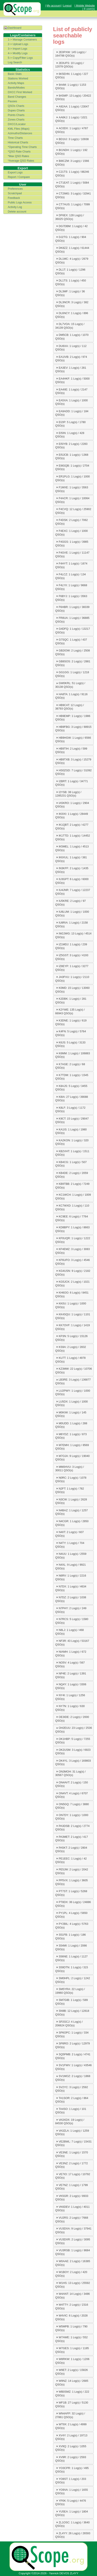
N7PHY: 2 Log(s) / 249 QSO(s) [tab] (70, 1610)
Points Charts (16, 115)
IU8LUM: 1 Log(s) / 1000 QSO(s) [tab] (72, 913)
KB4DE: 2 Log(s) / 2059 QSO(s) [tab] (71, 1174)
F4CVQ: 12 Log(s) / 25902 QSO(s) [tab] (73, 510)
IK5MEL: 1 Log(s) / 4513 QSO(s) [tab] (72, 848)
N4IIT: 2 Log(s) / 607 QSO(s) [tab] (69, 1533)
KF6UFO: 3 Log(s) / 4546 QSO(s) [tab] (72, 1261)
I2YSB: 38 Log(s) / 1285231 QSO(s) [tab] (68, 793)
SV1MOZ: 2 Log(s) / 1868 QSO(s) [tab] (72, 2078)
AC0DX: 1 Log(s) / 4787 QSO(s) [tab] (71, 130)
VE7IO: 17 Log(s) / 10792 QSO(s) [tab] (72, 2175)
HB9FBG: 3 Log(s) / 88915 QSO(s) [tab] (73, 728)
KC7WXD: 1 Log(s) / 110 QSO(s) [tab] (72, 1207)
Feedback (14, 197)
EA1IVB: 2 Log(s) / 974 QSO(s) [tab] (71, 358)
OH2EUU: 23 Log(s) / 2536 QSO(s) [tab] (73, 1729)
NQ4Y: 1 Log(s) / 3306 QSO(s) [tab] (70, 1686)
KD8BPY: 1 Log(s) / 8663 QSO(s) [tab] (72, 1229)
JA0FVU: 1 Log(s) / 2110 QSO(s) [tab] (72, 978)
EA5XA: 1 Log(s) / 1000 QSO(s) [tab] (71, 402)
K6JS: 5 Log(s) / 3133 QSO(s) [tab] (70, 1044)
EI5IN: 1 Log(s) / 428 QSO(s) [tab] (69, 434)
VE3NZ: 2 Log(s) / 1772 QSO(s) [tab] (71, 2165)
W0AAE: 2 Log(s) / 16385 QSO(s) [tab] (72, 2262)
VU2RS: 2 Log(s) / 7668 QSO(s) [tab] (71, 2219)
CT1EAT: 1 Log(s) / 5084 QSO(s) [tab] (72, 184)
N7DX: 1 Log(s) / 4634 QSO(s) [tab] (70, 1588)
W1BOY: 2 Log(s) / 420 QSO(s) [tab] (71, 2273)
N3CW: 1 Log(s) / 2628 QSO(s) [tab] (71, 1501)
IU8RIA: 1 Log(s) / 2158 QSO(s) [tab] (71, 924)
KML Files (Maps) (18, 128)
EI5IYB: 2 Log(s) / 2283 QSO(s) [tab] (71, 445)
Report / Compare (19, 177)
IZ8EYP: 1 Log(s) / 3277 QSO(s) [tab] (71, 967)
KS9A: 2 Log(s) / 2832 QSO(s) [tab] (70, 1348)
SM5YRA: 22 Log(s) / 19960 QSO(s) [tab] (70, 1990)
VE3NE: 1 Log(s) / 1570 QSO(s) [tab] (71, 2154)
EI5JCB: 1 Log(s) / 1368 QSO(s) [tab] (71, 456)
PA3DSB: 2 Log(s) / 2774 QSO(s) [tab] (72, 1827)
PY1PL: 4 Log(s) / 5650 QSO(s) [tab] (71, 1914)
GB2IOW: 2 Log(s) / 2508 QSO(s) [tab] (72, 652)
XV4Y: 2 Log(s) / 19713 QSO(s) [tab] (71, 2437)
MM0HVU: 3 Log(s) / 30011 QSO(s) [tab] (69, 1468)
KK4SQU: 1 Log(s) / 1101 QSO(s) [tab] (72, 1316)
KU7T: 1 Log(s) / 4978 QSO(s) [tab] (70, 1359)
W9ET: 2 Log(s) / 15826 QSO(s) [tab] (71, 2371)
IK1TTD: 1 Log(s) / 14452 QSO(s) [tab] (72, 837)
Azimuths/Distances (20, 133)
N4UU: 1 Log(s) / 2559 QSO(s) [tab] (70, 1555)
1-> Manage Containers (22, 39)
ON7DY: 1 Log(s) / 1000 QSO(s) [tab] (71, 1816)
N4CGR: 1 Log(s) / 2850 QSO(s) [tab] (72, 1523)
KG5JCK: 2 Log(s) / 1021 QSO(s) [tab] (72, 1283)
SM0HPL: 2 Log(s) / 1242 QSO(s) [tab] (72, 1979)
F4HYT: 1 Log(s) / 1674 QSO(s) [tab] (71, 565)
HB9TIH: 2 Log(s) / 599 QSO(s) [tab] (71, 750)
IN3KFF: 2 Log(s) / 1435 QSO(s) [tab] (71, 870)
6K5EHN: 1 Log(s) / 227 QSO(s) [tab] (71, 75)
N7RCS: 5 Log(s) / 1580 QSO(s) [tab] (71, 1620)
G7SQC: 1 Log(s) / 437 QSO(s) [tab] (71, 641)
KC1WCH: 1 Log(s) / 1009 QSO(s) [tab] (73, 1196)
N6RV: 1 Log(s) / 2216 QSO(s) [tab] (70, 1577)
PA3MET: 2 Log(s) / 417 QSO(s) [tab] (71, 1838)
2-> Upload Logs (18, 44)
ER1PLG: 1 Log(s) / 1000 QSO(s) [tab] (72, 478)
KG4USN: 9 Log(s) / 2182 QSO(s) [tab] (72, 1272)
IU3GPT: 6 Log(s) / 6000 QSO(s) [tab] (72, 880)
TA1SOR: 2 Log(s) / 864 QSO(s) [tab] (71, 2099)
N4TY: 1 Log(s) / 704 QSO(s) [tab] (69, 1544)
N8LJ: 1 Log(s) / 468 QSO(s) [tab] (69, 1631)
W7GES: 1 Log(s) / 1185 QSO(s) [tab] (72, 2349)
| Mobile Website (84, 5)
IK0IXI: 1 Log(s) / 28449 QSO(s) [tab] (71, 815)
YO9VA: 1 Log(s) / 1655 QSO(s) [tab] (71, 2491)
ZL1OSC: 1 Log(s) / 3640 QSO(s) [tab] (72, 2524)
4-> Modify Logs (17, 53)
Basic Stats (15, 73)
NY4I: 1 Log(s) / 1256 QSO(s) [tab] (70, 1697)
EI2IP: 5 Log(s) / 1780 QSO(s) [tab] (70, 423)
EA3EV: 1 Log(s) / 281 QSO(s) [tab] (70, 369)
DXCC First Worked (20, 92)
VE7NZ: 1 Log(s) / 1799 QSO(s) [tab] (71, 2186)
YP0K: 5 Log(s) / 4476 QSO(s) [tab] (70, 2502)
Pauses (12, 101)
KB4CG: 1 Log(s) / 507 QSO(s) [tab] (71, 1163)
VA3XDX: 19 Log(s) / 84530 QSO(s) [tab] (69, 2121)
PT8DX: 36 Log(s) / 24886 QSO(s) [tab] (73, 1903)
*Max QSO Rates (18, 156)
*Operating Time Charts (22, 147)
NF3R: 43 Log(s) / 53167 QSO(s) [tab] (72, 1642)
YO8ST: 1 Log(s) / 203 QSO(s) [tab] (70, 2480)
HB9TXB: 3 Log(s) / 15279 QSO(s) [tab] (73, 761)
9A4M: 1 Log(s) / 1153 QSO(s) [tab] (70, 86)
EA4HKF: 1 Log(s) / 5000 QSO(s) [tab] (72, 380)
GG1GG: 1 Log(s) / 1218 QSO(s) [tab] (72, 674)
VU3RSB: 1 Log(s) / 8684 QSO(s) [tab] (72, 2252)
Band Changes (17, 96)
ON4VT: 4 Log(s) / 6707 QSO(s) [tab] (71, 1795)
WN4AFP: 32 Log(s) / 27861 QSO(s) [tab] (70, 2415)
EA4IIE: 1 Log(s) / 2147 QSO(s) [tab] (71, 391)
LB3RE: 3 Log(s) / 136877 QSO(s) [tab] (73, 1381)
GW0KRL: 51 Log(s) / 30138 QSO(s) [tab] (70, 685)
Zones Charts (16, 119)
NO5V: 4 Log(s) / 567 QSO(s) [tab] (70, 1664)
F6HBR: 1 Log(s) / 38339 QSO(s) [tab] (72, 608)
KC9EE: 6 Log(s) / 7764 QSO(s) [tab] (71, 1218)
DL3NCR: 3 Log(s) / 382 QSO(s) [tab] (71, 304)
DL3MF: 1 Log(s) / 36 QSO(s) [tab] (70, 293)
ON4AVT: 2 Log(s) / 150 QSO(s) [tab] (71, 1784)
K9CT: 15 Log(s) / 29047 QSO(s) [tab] (72, 1120)
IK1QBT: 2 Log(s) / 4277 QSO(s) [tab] (71, 826)
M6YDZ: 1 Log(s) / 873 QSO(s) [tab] (71, 1435)
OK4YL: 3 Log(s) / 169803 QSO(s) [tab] (73, 1762)
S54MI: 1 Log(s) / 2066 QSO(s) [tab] (71, 1947)
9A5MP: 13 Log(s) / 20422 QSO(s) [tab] (73, 97)
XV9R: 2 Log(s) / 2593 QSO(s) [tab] (70, 2458)
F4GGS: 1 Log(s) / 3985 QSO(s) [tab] (71, 543)
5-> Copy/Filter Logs (20, 57)
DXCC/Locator (17, 124)
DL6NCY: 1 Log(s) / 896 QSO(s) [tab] (71, 314)
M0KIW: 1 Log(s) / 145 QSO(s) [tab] (70, 1414)
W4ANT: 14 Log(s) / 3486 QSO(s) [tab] (72, 2295)
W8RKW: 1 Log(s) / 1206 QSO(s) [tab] (72, 2360)
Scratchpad (15, 193)
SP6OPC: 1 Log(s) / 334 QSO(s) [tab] (72, 2034)
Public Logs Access (20, 202)
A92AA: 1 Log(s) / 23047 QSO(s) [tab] (72, 108)
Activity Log (15, 207)
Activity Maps (16, 83)
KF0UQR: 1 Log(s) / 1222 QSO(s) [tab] (72, 1240)
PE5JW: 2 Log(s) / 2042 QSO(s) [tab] (71, 1871)
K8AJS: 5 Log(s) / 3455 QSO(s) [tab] (71, 1087)
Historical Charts (18, 142)
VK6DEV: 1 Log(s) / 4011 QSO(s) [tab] (72, 2208)
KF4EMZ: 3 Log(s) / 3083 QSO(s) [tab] (72, 1250)
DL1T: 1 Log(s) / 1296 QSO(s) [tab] (70, 271)
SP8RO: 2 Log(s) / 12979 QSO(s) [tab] (72, 2045)
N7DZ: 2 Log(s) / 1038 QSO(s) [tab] (70, 1599)
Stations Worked (18, 78)
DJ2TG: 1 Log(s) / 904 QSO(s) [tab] (70, 238)
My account (54, 5)
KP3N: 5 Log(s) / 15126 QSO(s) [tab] (71, 1337)
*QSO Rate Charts (19, 151)
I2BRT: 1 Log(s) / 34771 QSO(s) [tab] (71, 783)
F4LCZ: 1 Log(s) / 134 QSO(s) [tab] (70, 576)
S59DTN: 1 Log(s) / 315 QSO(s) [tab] (71, 1969)
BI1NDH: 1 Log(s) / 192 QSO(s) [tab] (71, 151)
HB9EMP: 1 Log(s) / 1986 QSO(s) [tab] (72, 717)
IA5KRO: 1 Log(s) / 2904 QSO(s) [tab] (72, 804)
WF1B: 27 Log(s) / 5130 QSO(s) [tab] (71, 2404)
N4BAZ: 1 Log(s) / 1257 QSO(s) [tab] (71, 1512)
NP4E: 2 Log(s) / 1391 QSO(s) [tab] (70, 1675)
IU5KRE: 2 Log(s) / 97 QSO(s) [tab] (70, 902)
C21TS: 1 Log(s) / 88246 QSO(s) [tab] (72, 173)
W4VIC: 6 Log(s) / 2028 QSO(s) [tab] (71, 2317)
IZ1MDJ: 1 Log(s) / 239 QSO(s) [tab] (71, 946)
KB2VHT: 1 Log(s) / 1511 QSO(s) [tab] (72, 1153)
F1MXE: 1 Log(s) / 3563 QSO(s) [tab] (71, 489)
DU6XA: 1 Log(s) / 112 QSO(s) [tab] (71, 347)
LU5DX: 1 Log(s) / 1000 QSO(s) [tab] (71, 1403)
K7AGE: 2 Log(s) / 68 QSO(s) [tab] (70, 1066)
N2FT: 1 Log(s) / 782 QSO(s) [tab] (69, 1490)
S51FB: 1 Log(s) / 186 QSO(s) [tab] (70, 1936)
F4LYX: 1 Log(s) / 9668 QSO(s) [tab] (71, 587)
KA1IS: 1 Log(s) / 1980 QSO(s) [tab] (71, 1131)
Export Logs (15, 172)
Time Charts (15, 137)
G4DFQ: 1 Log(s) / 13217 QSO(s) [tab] (72, 630)
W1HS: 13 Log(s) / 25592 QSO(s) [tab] (72, 2284)
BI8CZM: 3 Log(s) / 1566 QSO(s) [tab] (72, 162)
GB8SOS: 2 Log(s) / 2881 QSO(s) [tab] (72, 663)
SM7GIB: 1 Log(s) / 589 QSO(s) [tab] (71, 2001)
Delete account (17, 211)
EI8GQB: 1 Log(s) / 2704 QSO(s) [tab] (72, 467)
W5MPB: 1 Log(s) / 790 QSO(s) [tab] (71, 2328)
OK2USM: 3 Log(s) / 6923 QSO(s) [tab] (73, 1751)
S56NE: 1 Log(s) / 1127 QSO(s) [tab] (71, 1958)
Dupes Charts (16, 110)
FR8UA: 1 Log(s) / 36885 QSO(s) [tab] (72, 619)
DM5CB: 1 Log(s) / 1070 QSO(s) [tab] (72, 336)
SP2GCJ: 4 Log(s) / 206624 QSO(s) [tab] (69, 2023)
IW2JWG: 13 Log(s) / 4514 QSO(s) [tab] (73, 935)
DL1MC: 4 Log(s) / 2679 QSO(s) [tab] (71, 260)
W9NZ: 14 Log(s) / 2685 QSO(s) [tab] (71, 2382)
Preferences (15, 188)
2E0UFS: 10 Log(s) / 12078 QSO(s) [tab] (69, 64)
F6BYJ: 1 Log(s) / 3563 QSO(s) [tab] (71, 597)
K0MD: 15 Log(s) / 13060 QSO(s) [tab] (72, 989)
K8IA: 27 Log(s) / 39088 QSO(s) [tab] (71, 1098)
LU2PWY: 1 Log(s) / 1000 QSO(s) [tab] (72, 1392)
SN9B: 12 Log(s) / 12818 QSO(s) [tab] (72, 2012)
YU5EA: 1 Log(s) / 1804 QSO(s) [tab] (71, 2513)
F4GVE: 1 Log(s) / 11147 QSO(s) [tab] (72, 554)
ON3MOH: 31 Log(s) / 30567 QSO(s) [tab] (70, 1773)
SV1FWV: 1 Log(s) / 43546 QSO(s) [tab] (73, 2067)
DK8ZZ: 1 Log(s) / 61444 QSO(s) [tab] (72, 249)
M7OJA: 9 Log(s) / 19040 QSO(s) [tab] (72, 1457)
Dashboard (14, 27)
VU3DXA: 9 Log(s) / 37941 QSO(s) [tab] (73, 2230)
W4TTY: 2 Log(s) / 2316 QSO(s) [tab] (71, 2306)
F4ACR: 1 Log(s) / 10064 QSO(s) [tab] (72, 500)
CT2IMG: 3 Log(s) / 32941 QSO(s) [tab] (73, 195)
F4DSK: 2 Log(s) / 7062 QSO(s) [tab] (71, 521)
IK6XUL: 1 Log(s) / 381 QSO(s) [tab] (71, 859)
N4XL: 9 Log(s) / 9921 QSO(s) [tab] (70, 1566)
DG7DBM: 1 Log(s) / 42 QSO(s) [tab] (71, 227)
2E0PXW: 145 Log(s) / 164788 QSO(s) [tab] (70, 53)
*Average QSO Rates (21, 160)
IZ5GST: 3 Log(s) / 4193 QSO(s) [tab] (71, 957)
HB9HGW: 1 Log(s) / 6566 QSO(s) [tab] (73, 739)
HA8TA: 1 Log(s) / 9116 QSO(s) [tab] (71, 696)
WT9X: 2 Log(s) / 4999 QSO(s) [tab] (71, 2426)
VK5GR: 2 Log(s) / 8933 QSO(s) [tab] (71, 2197)
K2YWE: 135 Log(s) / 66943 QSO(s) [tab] (70, 1011)
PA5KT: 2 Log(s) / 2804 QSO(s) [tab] (71, 1849)
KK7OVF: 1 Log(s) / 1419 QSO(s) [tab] (72, 1327)
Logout (67, 5)
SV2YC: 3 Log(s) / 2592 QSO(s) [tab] (71, 2088)
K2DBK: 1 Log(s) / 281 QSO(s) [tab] (70, 1000)
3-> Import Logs (17, 48)
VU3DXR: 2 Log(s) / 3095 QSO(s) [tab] (72, 2241)
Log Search (15, 62)
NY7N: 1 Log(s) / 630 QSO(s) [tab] (70, 1707)
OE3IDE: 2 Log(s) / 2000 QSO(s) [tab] (72, 1718)
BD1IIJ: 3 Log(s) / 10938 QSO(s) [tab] (72, 140)
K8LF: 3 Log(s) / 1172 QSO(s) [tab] (70, 1109)
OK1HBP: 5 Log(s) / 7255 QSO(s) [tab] (72, 1740)
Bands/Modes (16, 87)
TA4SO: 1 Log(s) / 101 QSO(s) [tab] (70, 2110)
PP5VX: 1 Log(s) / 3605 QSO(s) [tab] (71, 1882)
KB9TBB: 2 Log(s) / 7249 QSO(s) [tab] (72, 1185)
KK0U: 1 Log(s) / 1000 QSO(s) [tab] (70, 1305)
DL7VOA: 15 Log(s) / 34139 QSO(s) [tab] (69, 325)
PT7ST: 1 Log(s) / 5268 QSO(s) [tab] (71, 1892)
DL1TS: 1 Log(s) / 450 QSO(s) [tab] (70, 282)
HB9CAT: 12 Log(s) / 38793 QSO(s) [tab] (69, 706)
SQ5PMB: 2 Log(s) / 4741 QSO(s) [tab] (73, 2056)
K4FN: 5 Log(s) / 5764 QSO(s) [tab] (70, 1033)
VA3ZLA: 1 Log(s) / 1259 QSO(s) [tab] (72, 2132)
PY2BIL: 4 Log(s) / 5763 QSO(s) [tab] (71, 1925)
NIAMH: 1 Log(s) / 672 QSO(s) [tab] (70, 1653)
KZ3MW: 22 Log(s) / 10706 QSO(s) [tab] (73, 1370)
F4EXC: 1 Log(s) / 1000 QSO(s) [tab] (71, 532)
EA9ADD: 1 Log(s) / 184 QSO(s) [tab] (71, 413)
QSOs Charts (16, 105)
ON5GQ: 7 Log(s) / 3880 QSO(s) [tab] (72, 1805)
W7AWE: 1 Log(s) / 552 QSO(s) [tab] (71, 2339)
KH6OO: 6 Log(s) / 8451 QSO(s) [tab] (72, 1294)
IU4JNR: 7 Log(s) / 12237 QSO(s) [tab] (72, 891)
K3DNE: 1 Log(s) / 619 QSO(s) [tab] (71, 1022)
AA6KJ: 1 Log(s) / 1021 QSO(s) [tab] (71, 119)
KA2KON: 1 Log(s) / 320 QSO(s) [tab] (72, 1142)
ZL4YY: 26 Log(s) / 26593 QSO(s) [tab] (72, 2535)
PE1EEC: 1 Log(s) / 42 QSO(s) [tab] (71, 1860)
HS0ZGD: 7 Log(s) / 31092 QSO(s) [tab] (73, 772)
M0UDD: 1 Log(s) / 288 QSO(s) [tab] (71, 1425)
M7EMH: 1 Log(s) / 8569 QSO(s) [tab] (72, 1446)
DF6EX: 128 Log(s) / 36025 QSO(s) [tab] (69, 217)
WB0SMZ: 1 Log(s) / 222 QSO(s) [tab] (72, 2393)
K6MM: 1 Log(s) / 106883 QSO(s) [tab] (72, 1055)
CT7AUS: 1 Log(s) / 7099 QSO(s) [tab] (72, 206)
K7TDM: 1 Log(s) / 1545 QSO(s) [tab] (71, 1076)
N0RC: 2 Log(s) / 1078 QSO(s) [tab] (70, 1479)
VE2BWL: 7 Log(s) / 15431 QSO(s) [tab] (73, 2143)
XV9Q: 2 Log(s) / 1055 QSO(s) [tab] (70, 2448)
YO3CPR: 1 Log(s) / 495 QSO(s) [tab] (72, 2469)
